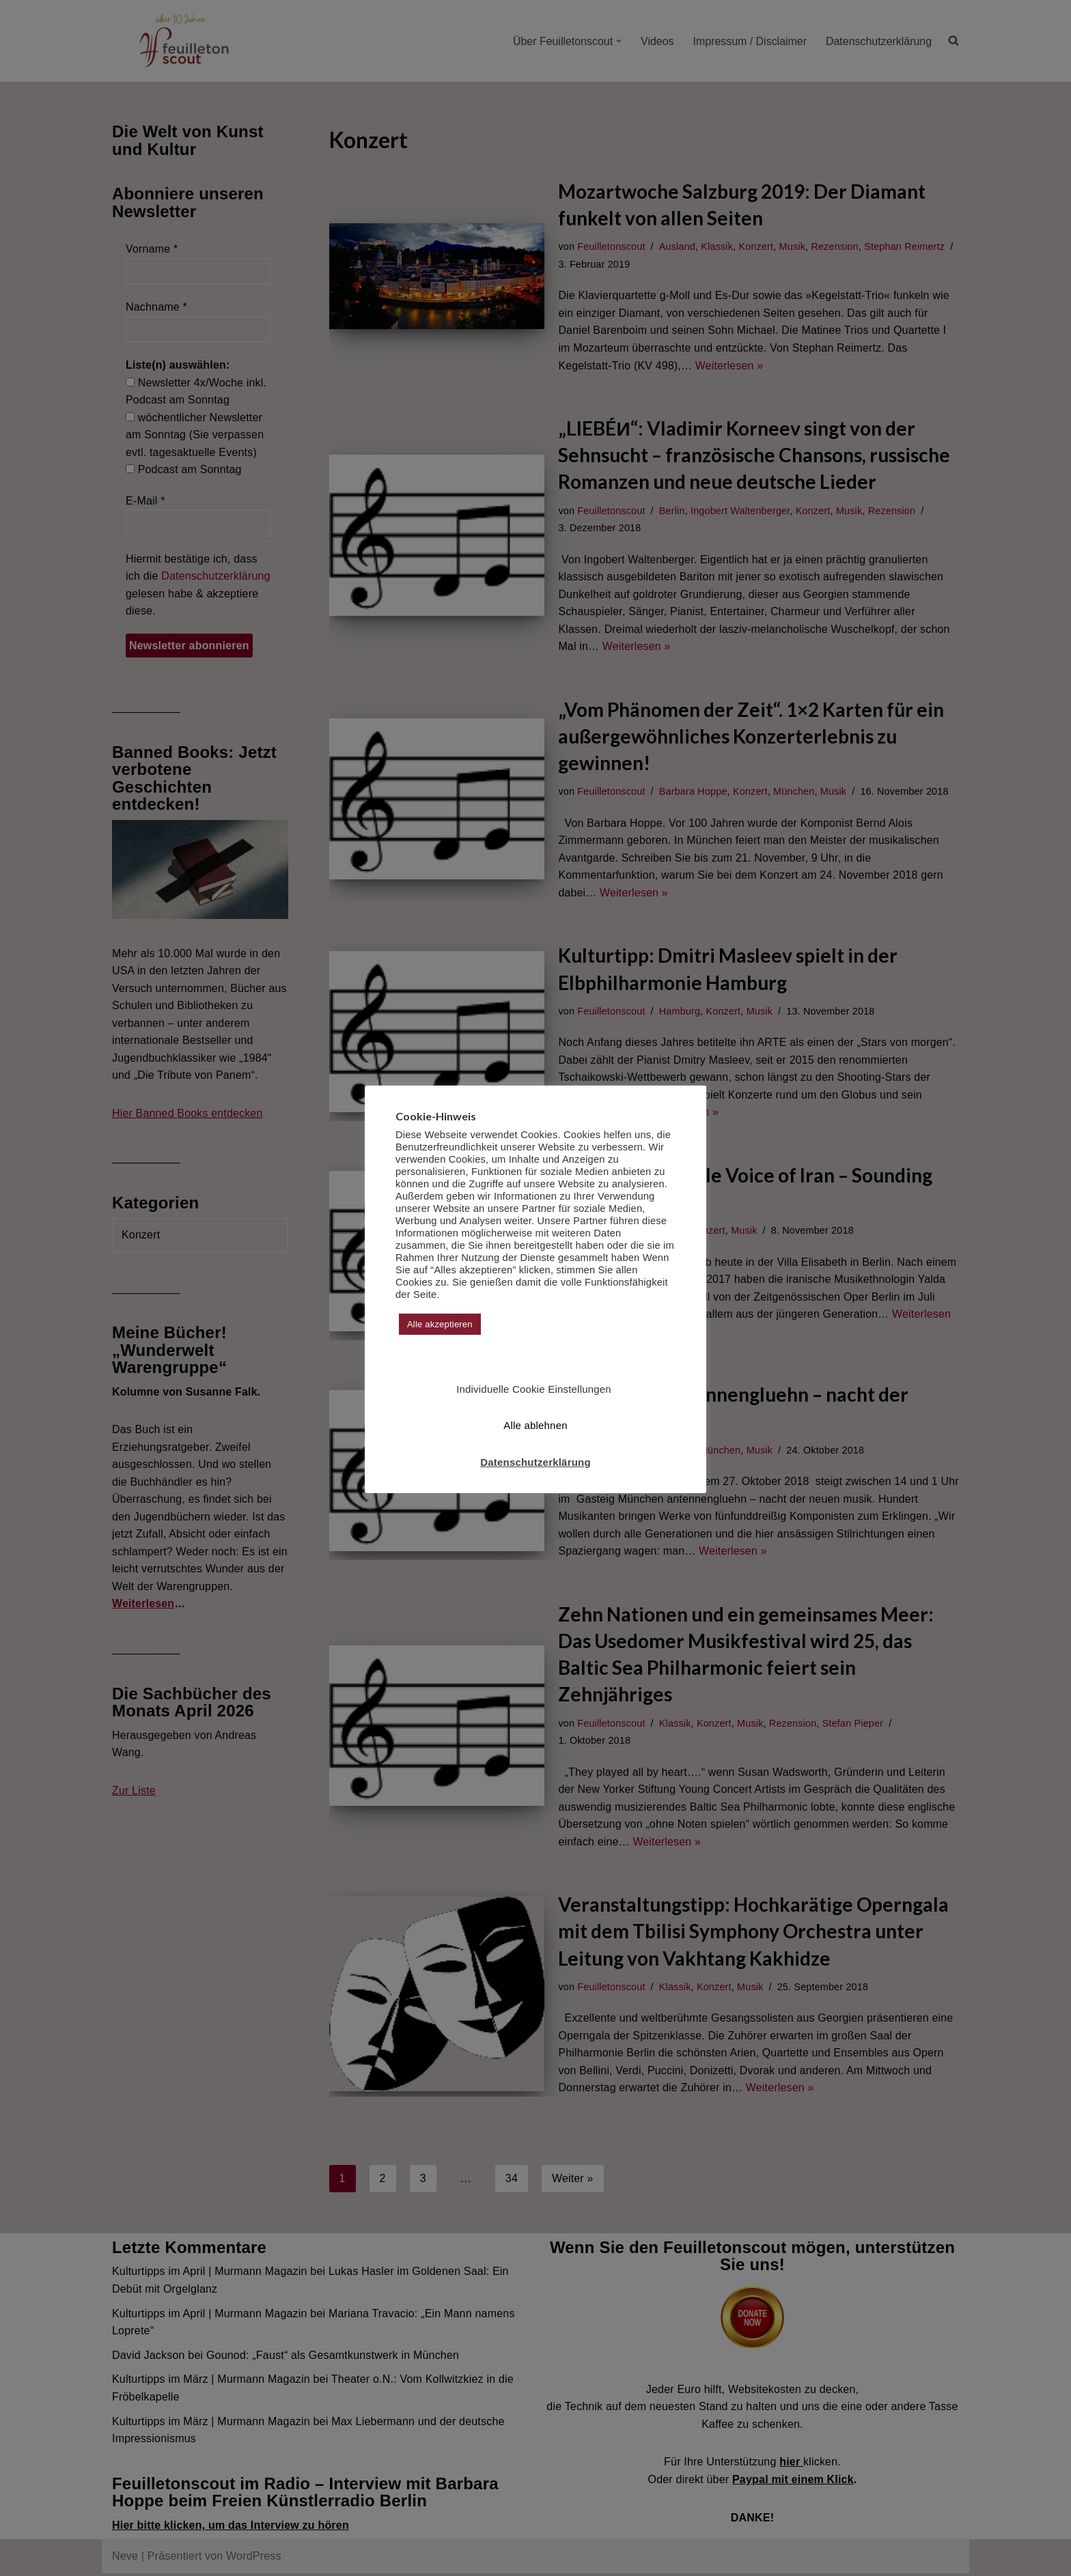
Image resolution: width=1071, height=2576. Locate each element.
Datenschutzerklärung (535, 1462)
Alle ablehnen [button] (535, 1425)
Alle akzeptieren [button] (440, 1324)
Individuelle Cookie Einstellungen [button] (533, 1389)
